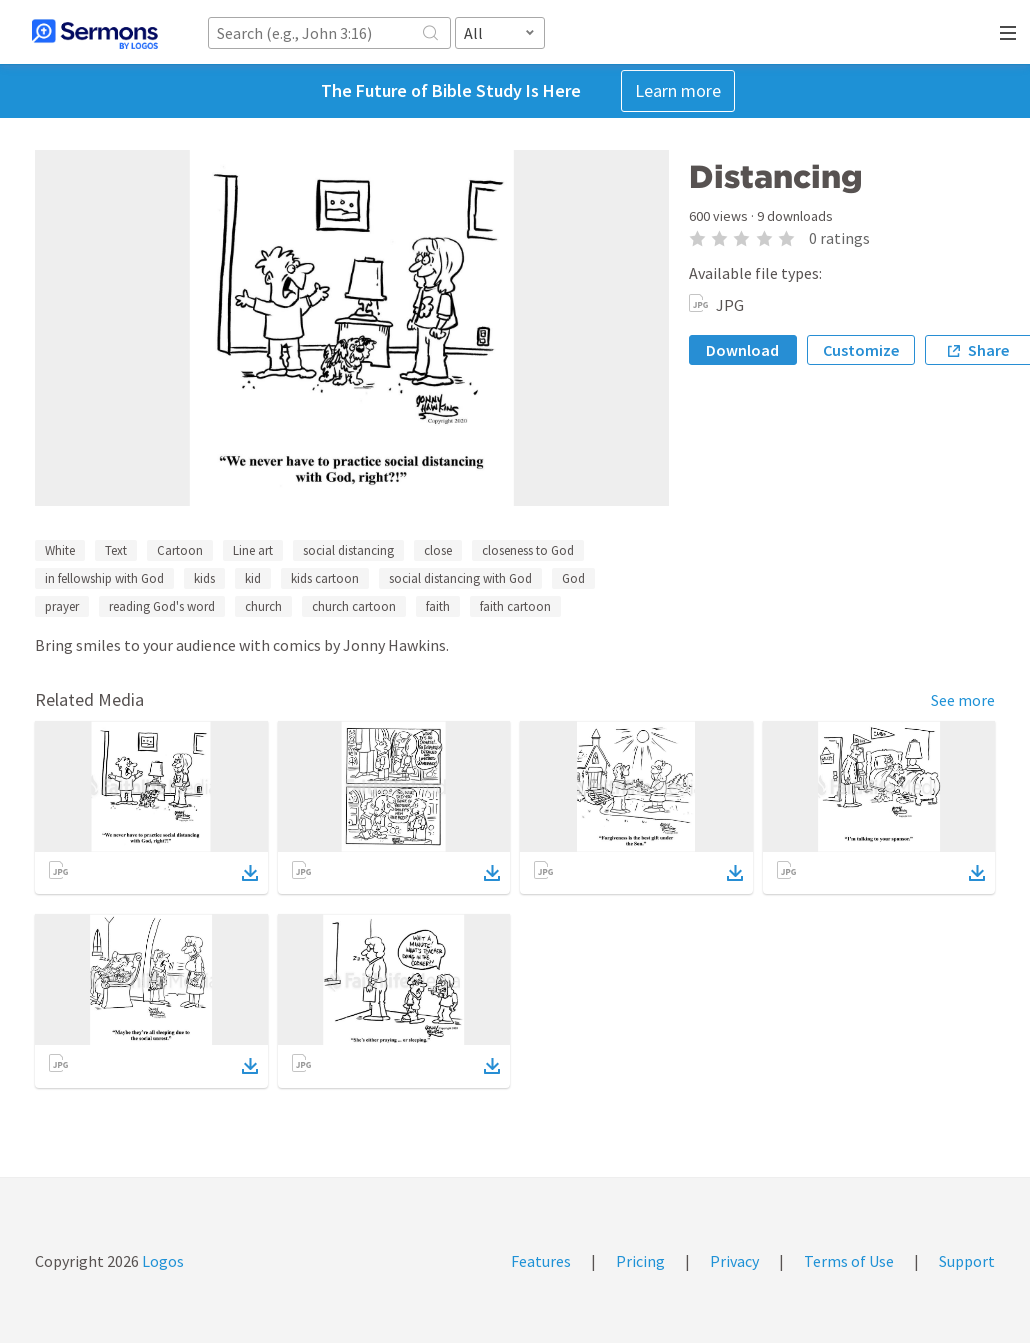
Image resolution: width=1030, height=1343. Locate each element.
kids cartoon (325, 578)
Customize (861, 350)
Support (967, 1261)
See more (963, 700)
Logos (161, 1261)
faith (438, 606)
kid (253, 578)
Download (742, 350)
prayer (62, 606)
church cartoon (354, 606)
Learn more (678, 90)
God (573, 578)
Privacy (734, 1261)
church (263, 606)
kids (204, 578)
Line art (253, 550)
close (438, 550)
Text (116, 550)
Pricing (640, 1261)
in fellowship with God (104, 578)
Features (541, 1261)
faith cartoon (515, 606)
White (60, 550)
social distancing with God (460, 578)
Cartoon (180, 550)
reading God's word (162, 606)
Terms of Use (849, 1261)
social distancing (348, 550)
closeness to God (528, 550)
